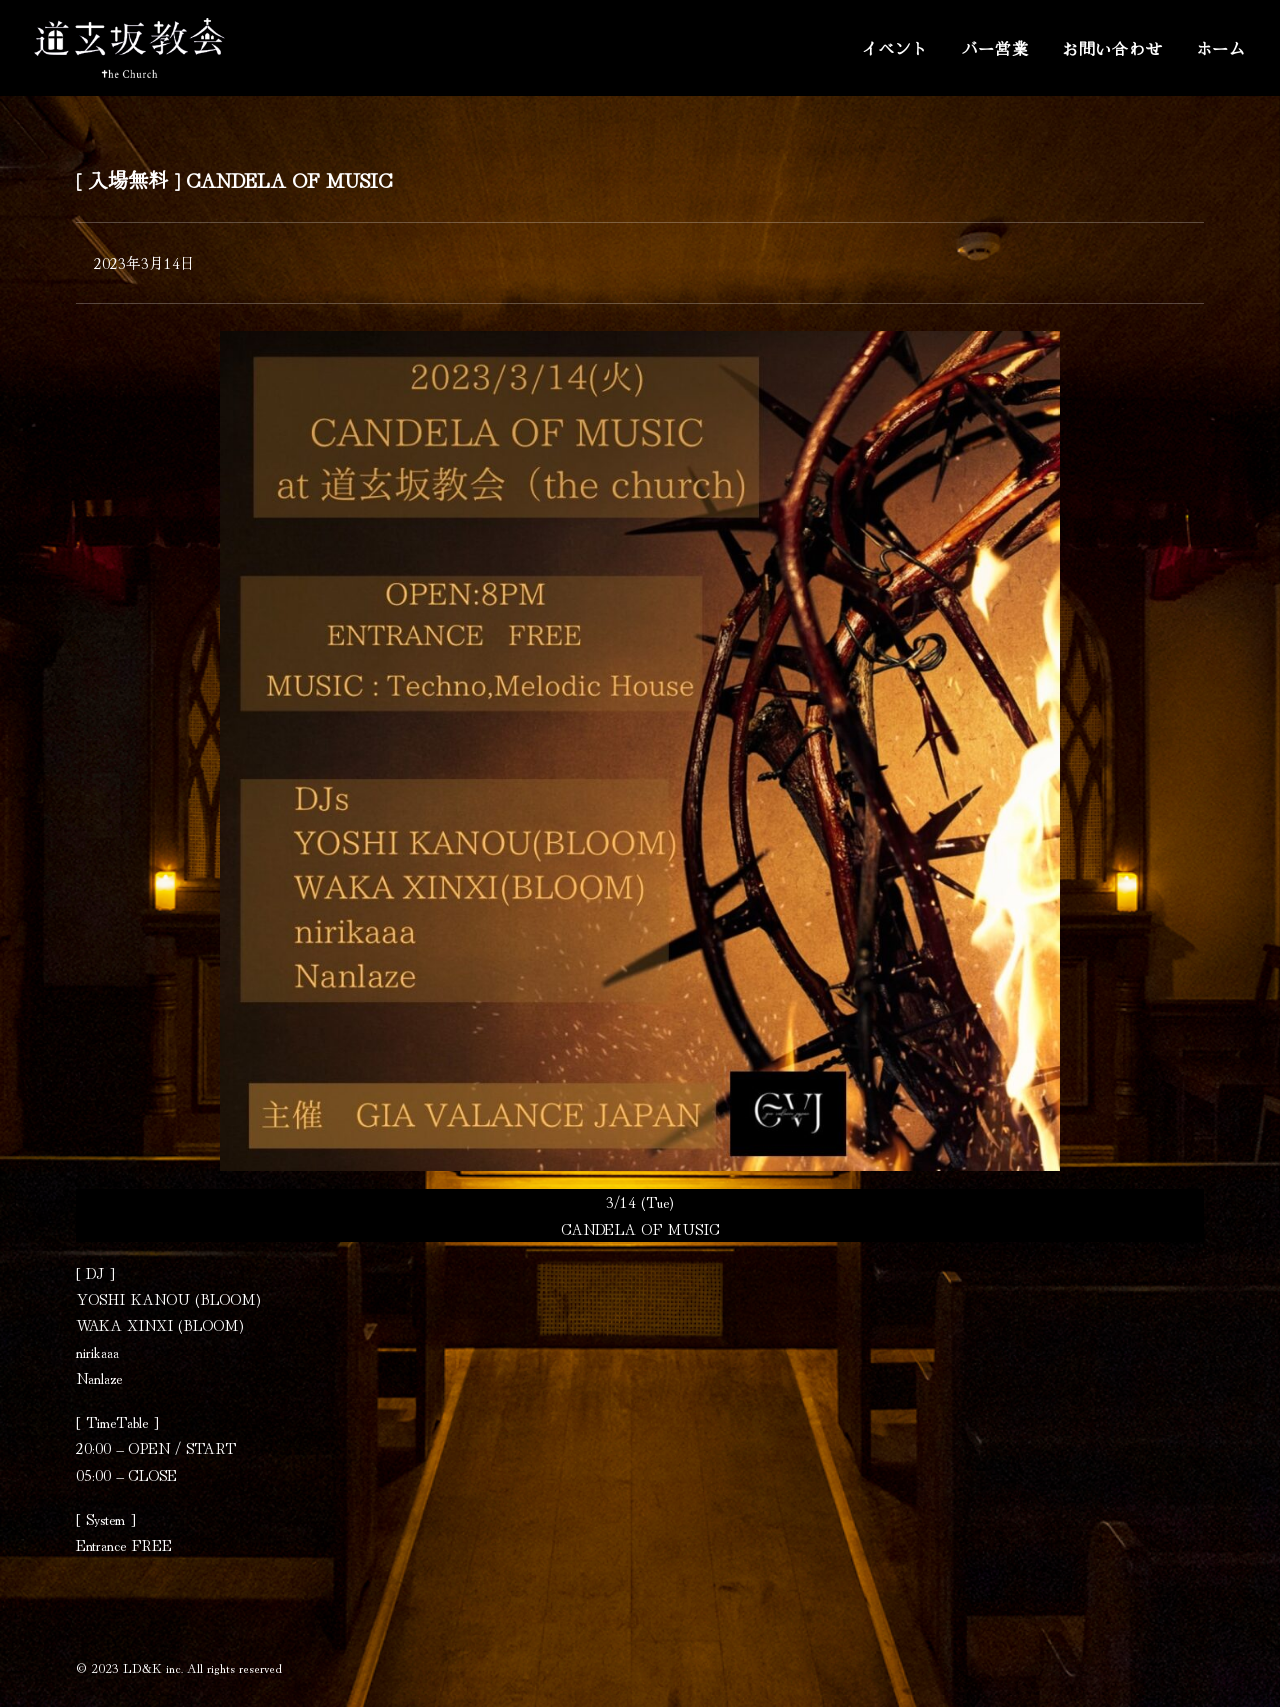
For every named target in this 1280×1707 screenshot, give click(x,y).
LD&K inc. (153, 1667)
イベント (894, 48)
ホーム (1221, 48)
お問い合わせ (1112, 48)
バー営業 (995, 48)
